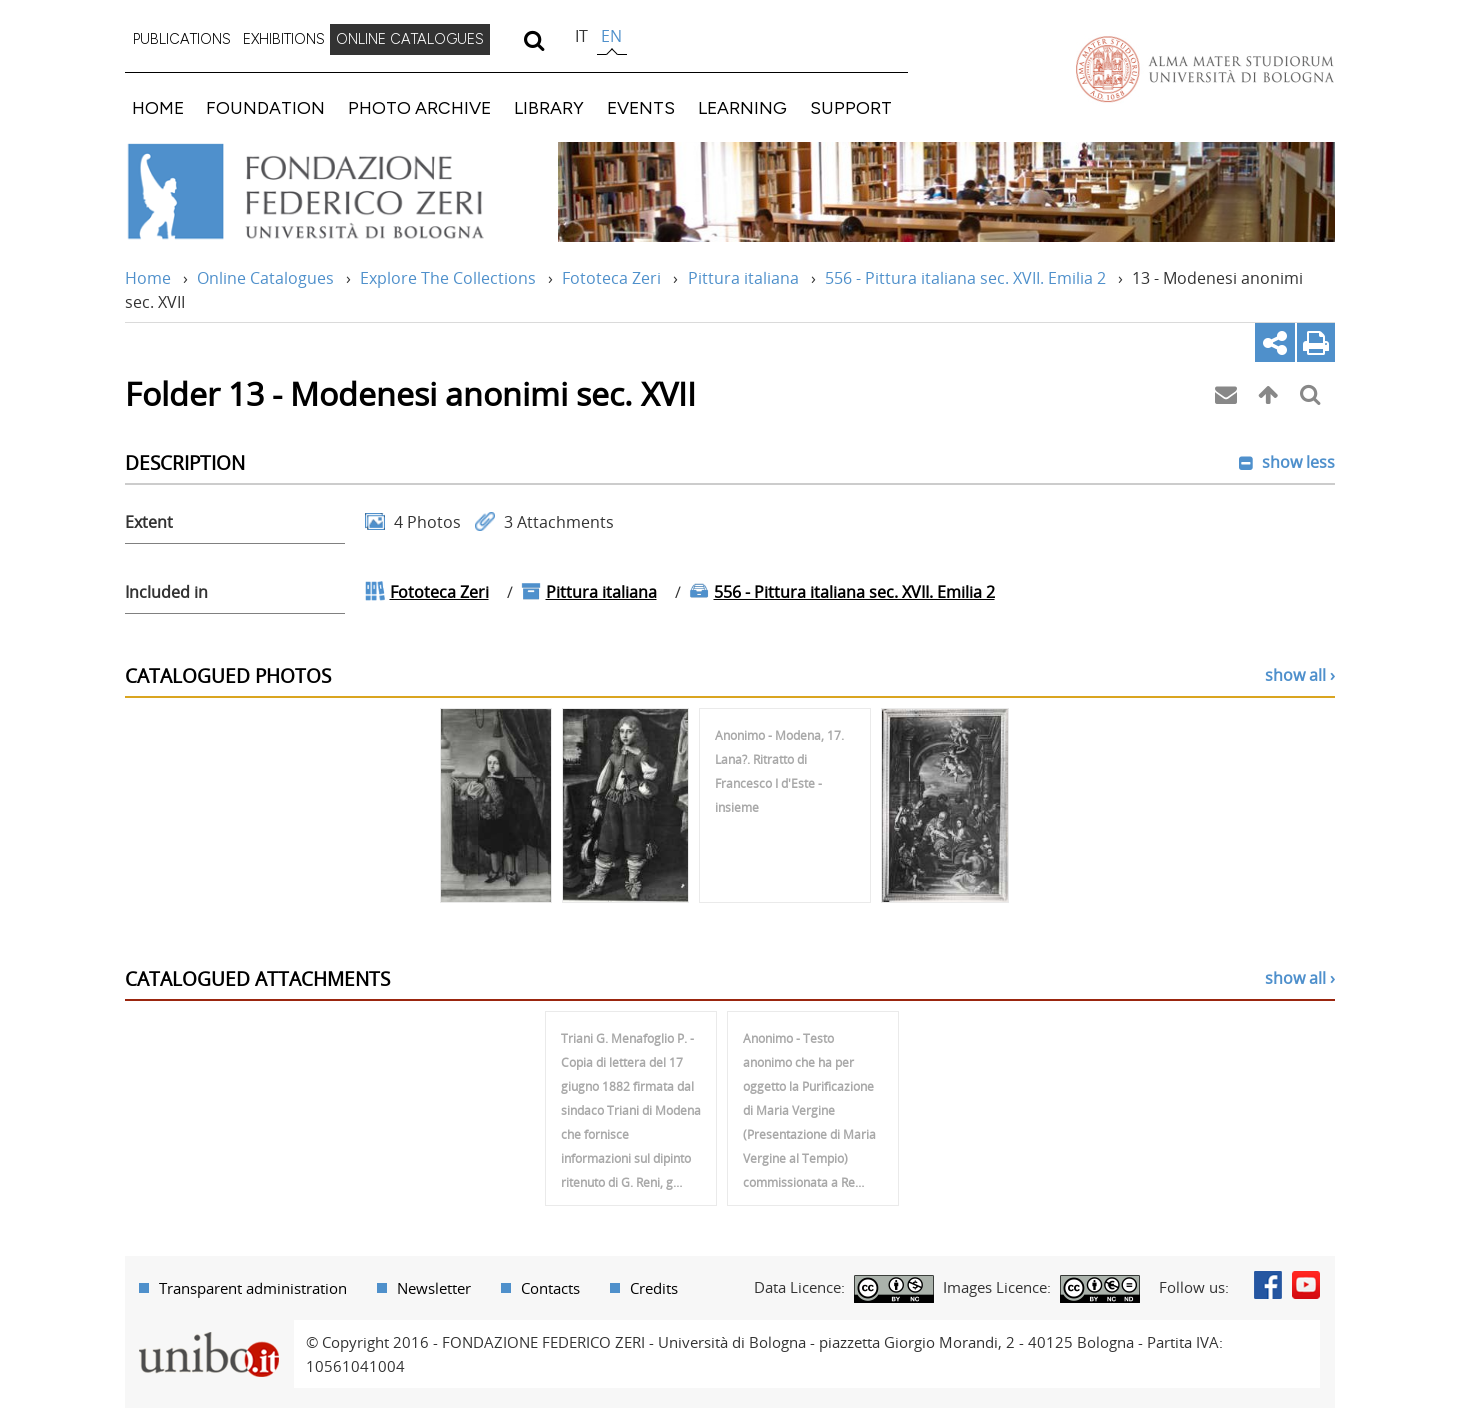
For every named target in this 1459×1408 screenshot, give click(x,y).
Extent (149, 522)
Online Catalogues (265, 278)
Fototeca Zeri (611, 278)
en (611, 36)
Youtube (1306, 1285)
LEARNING (742, 107)
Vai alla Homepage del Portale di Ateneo (1205, 69)
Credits (654, 1288)
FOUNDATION (265, 107)
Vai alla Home (331, 192)
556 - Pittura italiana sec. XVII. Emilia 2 (965, 278)
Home (148, 278)
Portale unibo (209, 1332)
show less (1296, 462)
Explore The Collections (448, 278)
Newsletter (434, 1288)
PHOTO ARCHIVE (419, 107)
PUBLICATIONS (182, 39)
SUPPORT (851, 107)
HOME (158, 107)
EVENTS (641, 107)
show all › (1300, 675)
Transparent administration (253, 1288)
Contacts (550, 1288)
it (581, 36)
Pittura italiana (743, 278)
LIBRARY (549, 107)
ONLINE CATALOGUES (410, 39)
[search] (534, 40)
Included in (166, 592)
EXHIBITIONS (284, 39)
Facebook (1268, 1285)
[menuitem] (182, 40)
